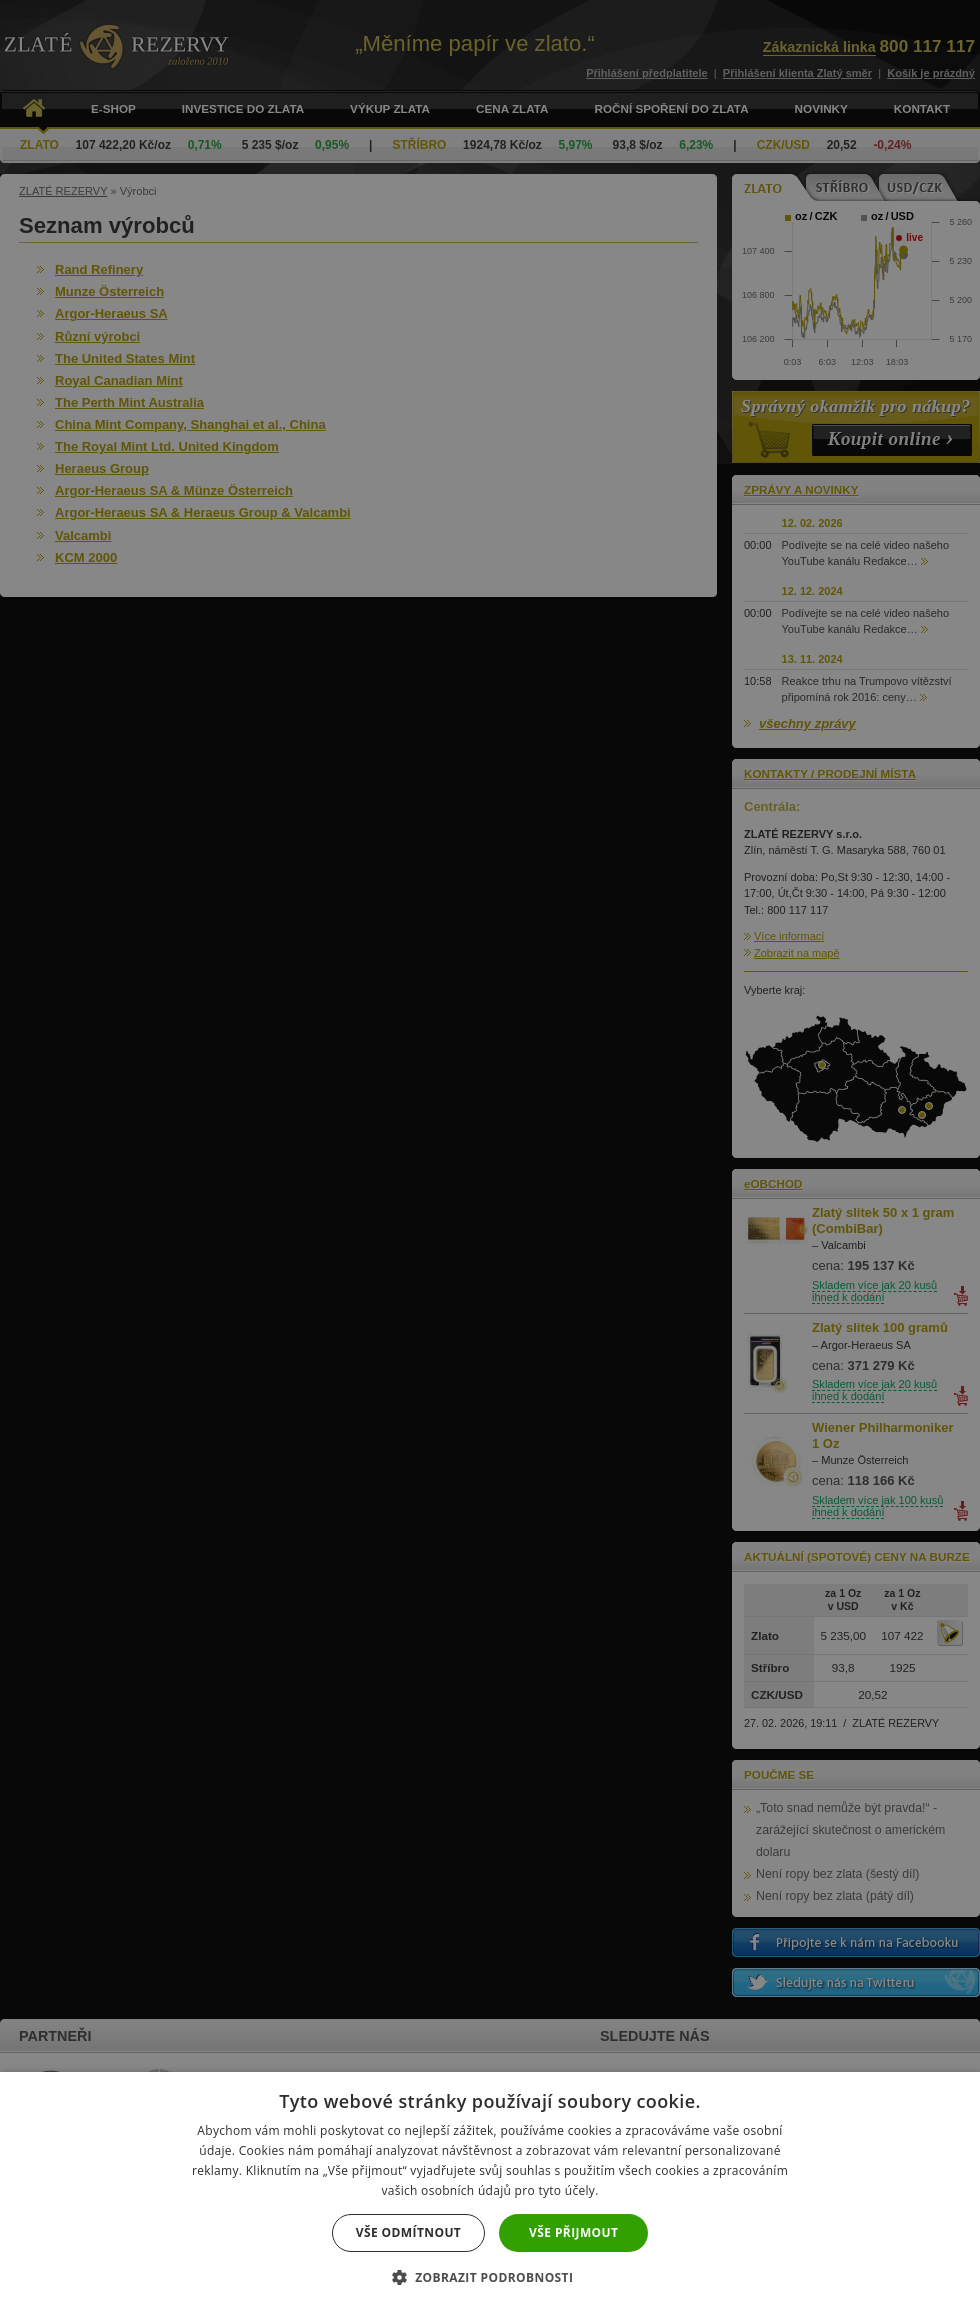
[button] (490, 2276)
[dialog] (490, 1155)
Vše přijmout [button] (573, 2232)
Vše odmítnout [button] (408, 2232)
